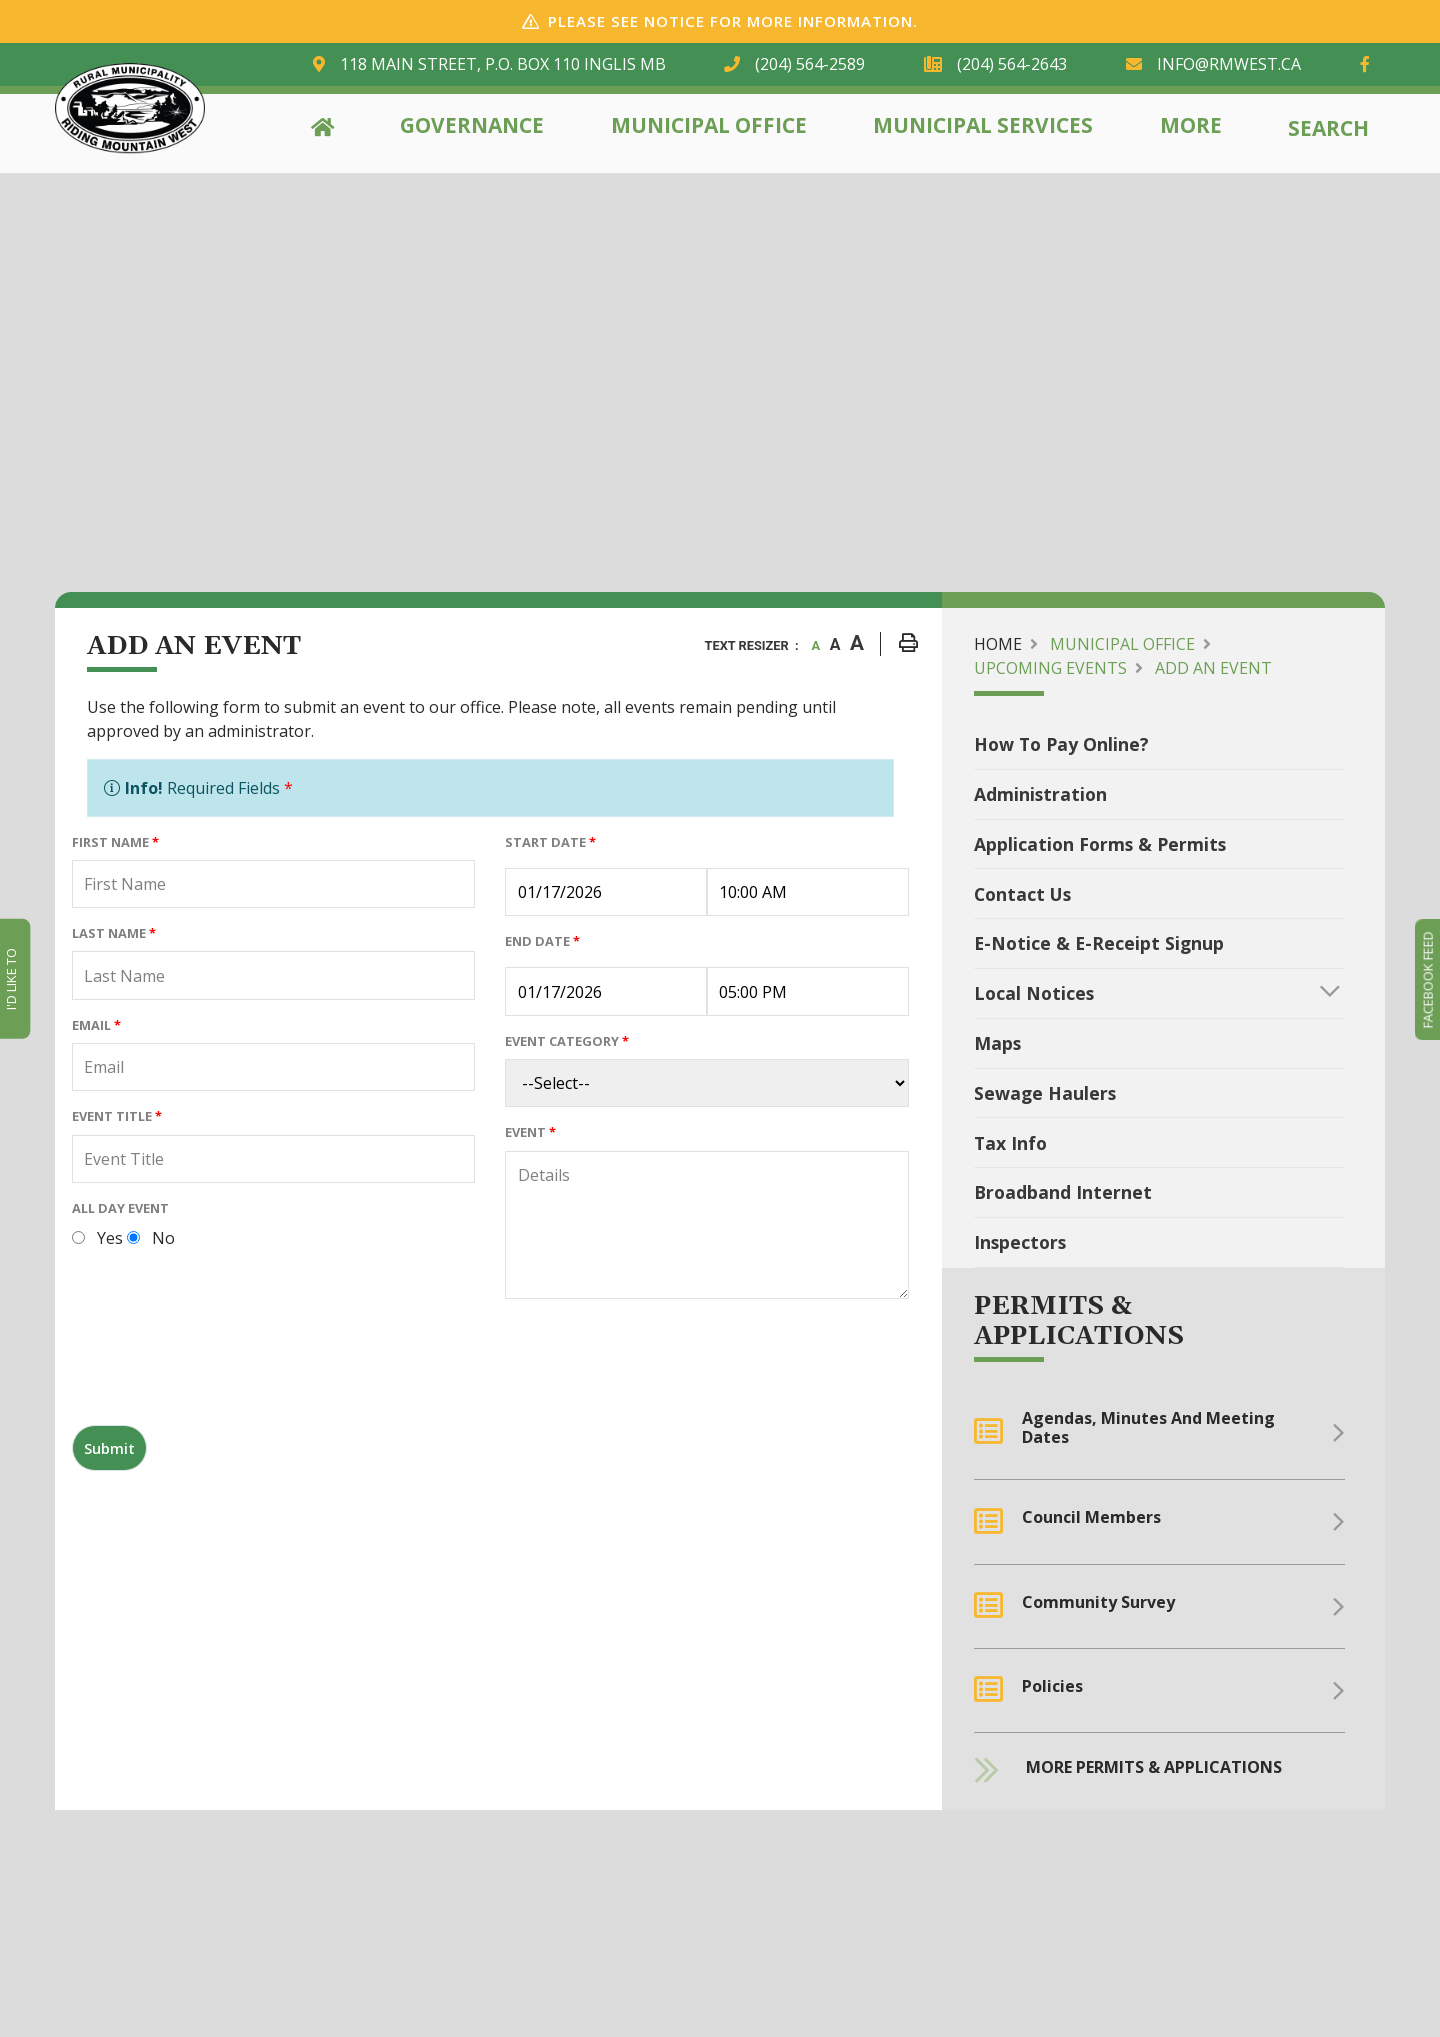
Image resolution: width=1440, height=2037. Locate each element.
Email (96, 1025)
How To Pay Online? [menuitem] (1061, 744)
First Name (115, 842)
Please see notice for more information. (733, 21)
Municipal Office (709, 125)
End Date (542, 941)
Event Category (567, 1041)
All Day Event (120, 1208)
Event (530, 1132)
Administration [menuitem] (1040, 794)
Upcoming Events (1050, 668)
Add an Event (1213, 668)
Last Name (114, 933)
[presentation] (224, 1370)
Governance (472, 125)
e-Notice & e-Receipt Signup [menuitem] (1099, 943)
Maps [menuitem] (997, 1043)
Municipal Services (983, 125)
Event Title (117, 1116)
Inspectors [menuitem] (1020, 1242)
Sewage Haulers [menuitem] (1045, 1093)
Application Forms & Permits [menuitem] (1100, 844)
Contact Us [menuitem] (1022, 894)
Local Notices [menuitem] (1034, 993)
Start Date (550, 842)
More (1191, 125)
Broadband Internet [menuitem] (1063, 1192)
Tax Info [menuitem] (1010, 1143)
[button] (1330, 990)
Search (1328, 128)
